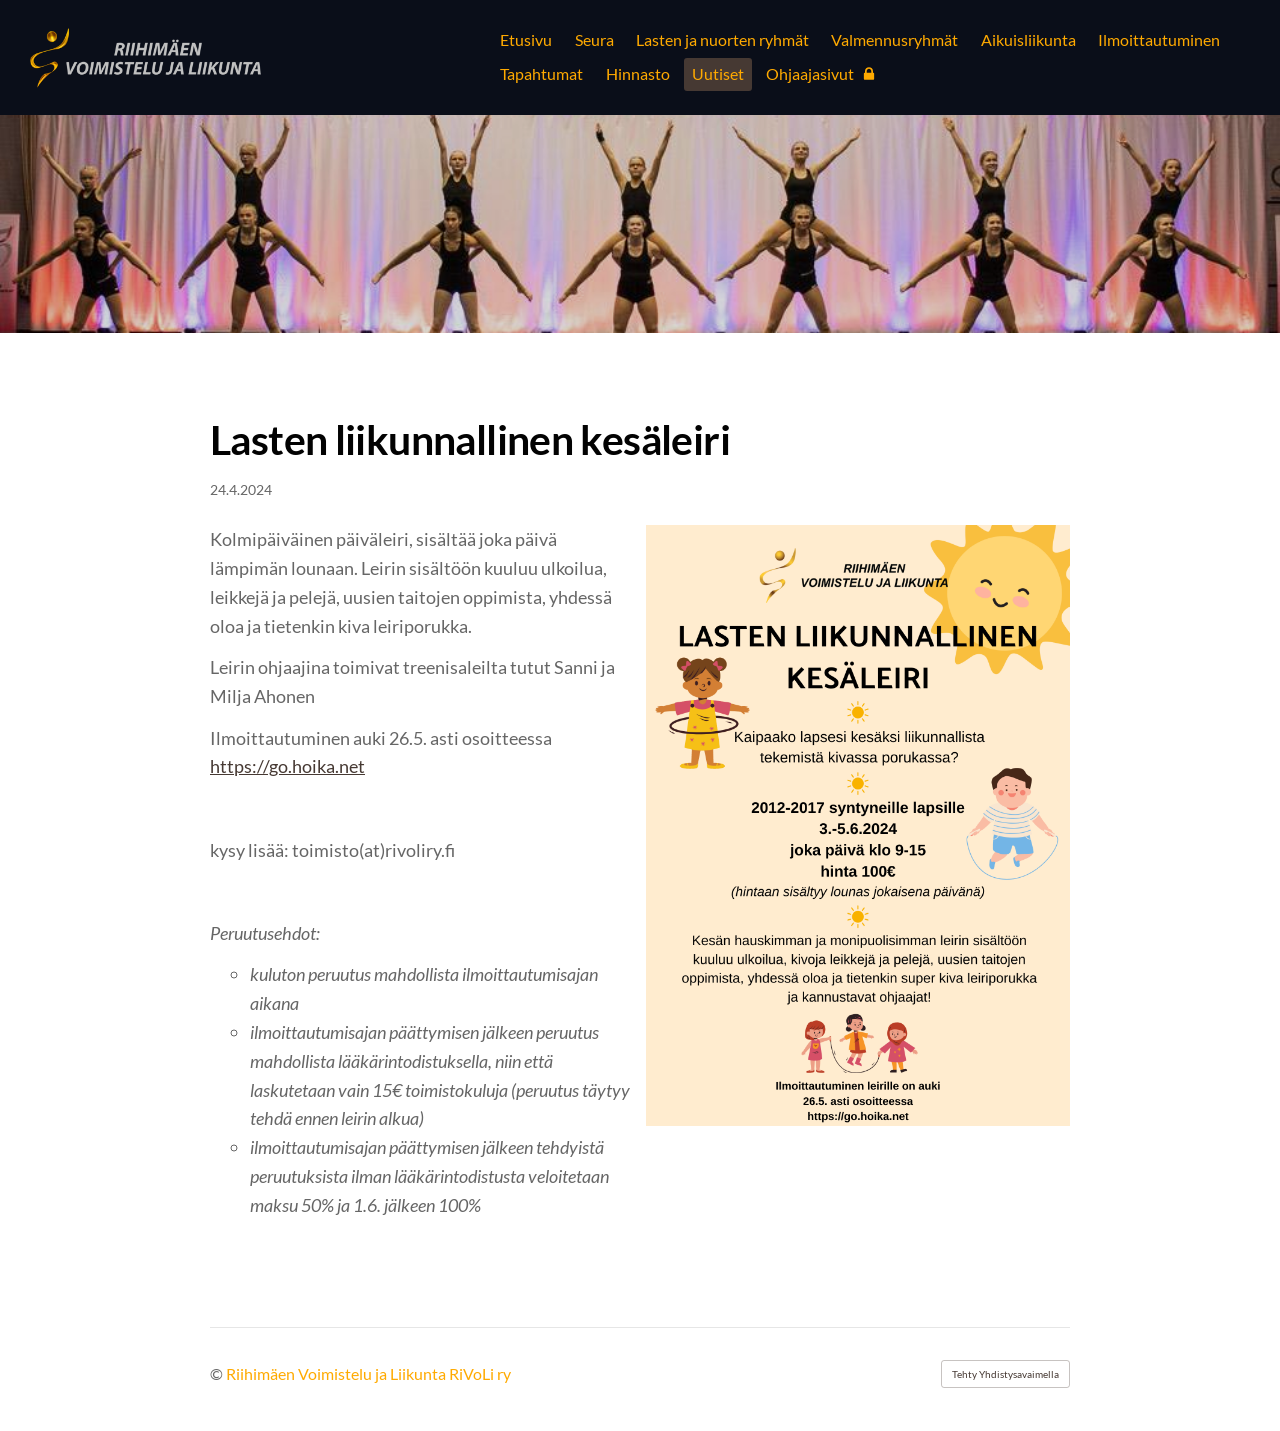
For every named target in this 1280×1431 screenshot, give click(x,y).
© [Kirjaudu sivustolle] (218, 1373)
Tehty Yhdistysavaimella (1005, 1374)
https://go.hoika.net (287, 766)
